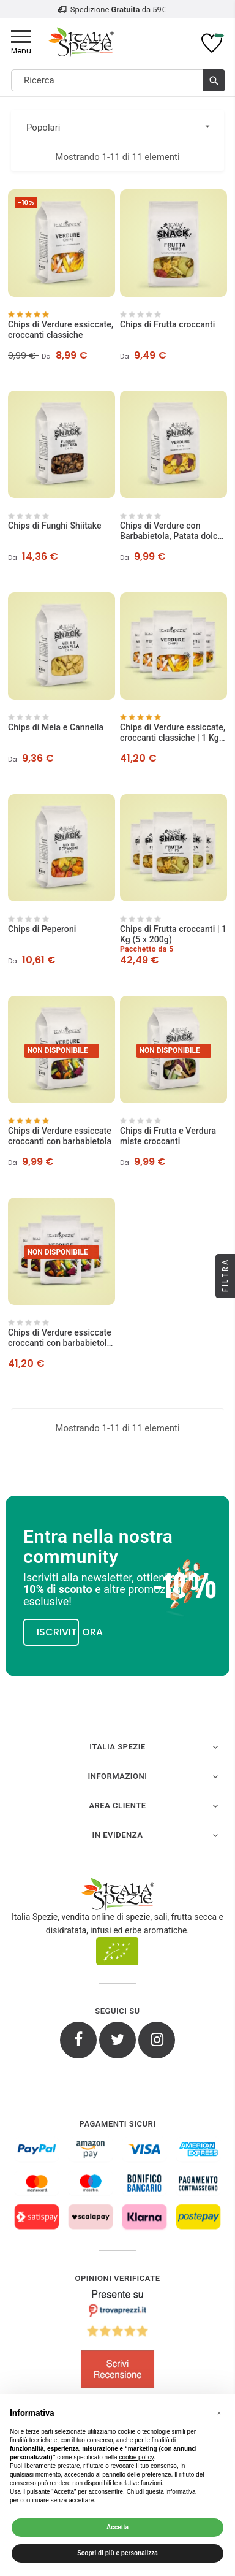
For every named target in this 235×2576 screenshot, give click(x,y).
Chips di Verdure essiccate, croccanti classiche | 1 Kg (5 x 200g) (172, 732)
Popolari (122, 126)
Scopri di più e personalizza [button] (117, 2553)
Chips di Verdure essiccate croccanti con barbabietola (59, 1136)
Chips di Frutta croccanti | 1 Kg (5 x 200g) (173, 934)
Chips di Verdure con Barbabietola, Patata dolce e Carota (171, 531)
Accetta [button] (117, 2527)
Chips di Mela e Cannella (55, 727)
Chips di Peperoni (42, 929)
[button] (219, 2413)
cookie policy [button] (136, 2457)
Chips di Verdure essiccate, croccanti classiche (60, 329)
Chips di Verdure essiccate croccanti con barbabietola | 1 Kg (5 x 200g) (59, 1338)
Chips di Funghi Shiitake (55, 525)
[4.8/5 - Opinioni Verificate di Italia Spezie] (117, 2342)
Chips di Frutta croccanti (167, 324)
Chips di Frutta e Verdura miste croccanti (168, 1136)
